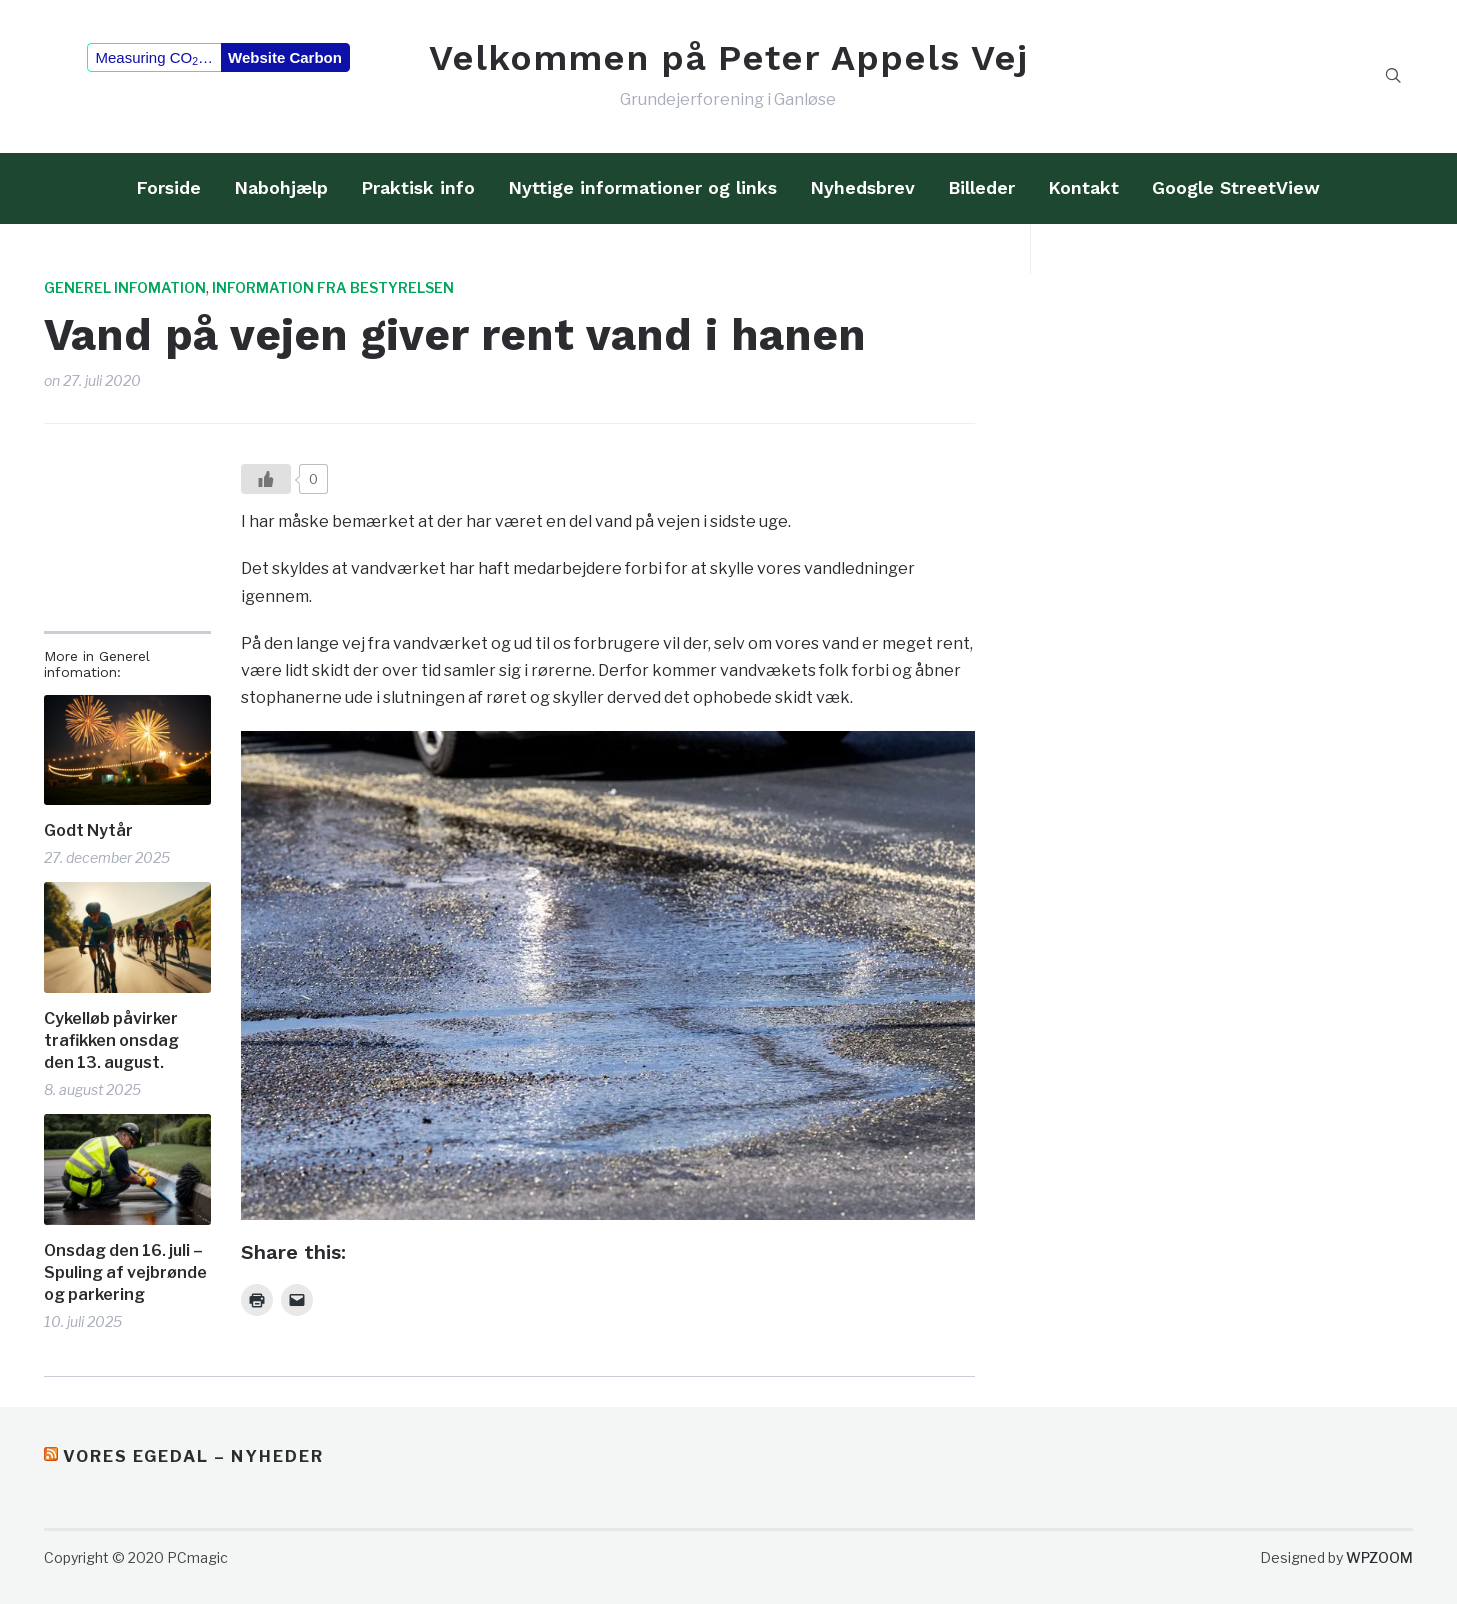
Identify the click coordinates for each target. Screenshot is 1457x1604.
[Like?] (266, 479)
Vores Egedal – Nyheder (193, 1456)
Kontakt (1083, 187)
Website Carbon (285, 57)
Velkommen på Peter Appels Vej (728, 58)
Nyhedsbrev (862, 187)
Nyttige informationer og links (642, 187)
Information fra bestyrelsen (333, 287)
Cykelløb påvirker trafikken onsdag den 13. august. (111, 1041)
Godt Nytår (88, 830)
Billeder (981, 187)
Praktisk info (418, 187)
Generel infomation (125, 287)
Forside (168, 187)
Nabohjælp (281, 187)
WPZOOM (1379, 1557)
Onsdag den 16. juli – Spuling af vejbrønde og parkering (125, 1273)
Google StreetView (1236, 187)
